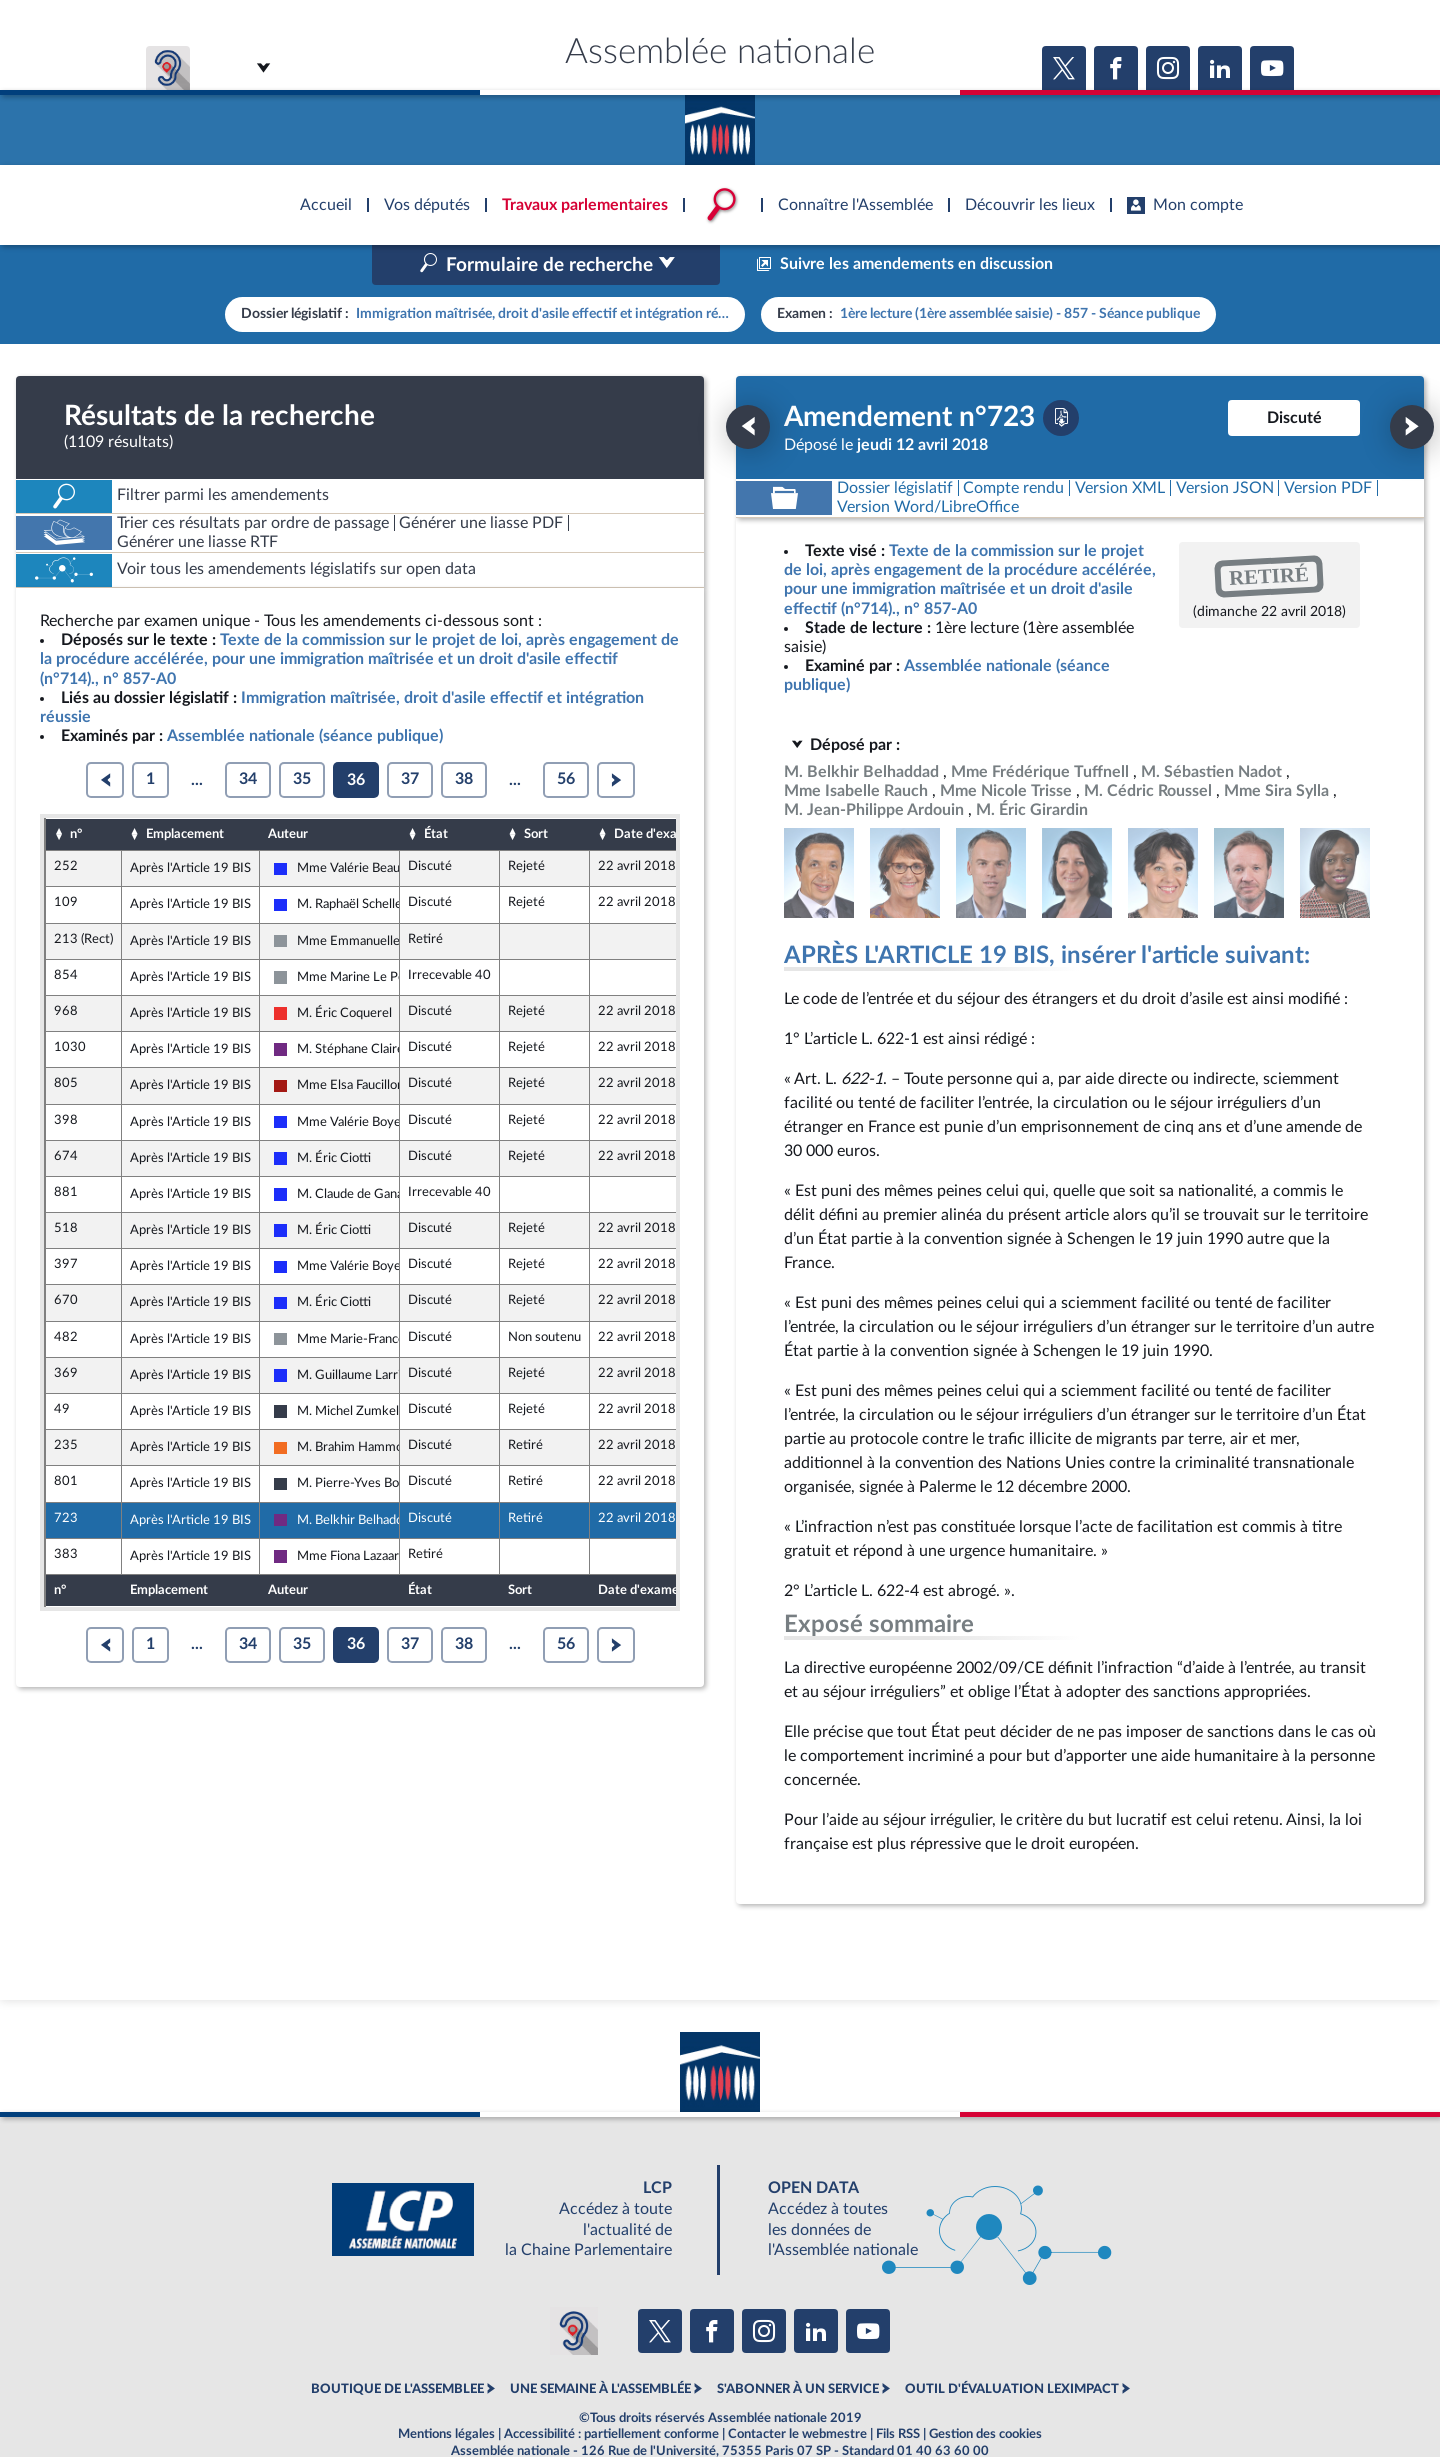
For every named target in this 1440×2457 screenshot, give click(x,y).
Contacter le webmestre (797, 2391)
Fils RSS (898, 2391)
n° (76, 791)
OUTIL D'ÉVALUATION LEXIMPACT (1012, 2347)
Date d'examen (658, 791)
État (436, 791)
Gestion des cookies (985, 2391)
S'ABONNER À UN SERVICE (798, 2347)
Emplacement (185, 791)
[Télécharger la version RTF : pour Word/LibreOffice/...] (928, 464)
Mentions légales (446, 2391)
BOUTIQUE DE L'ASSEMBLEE (397, 2347)
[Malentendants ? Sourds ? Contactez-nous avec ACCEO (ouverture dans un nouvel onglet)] (574, 2288)
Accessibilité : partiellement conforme (611, 2391)
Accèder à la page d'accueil (720, 123)
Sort (536, 791)
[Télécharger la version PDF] (1061, 375)
